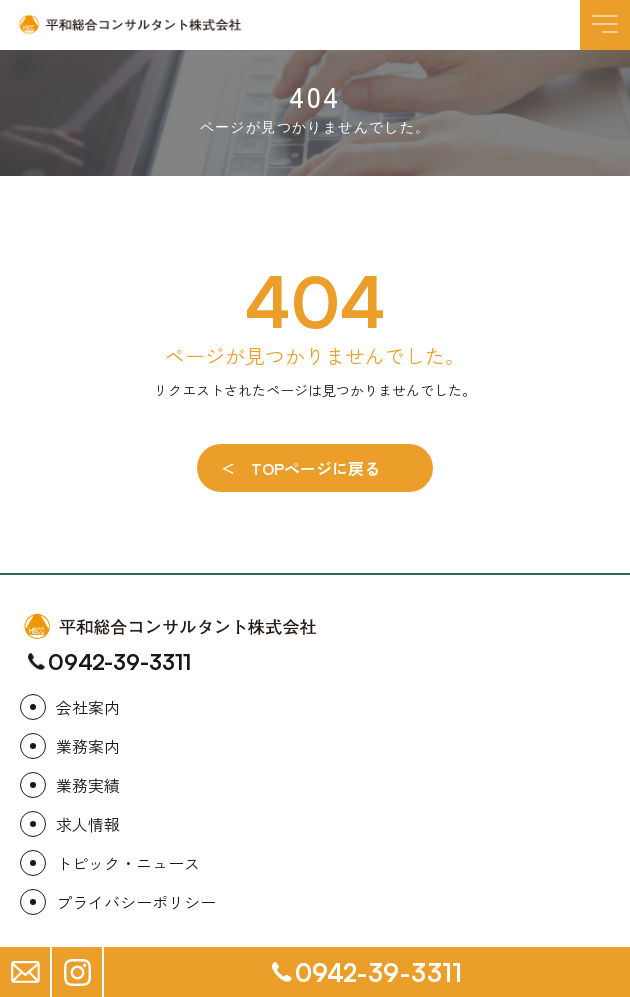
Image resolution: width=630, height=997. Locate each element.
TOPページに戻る (315, 468)
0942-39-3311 (119, 662)
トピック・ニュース (128, 863)
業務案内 (88, 746)
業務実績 (88, 785)
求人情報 (88, 824)
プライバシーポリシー (136, 902)
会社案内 (88, 707)
